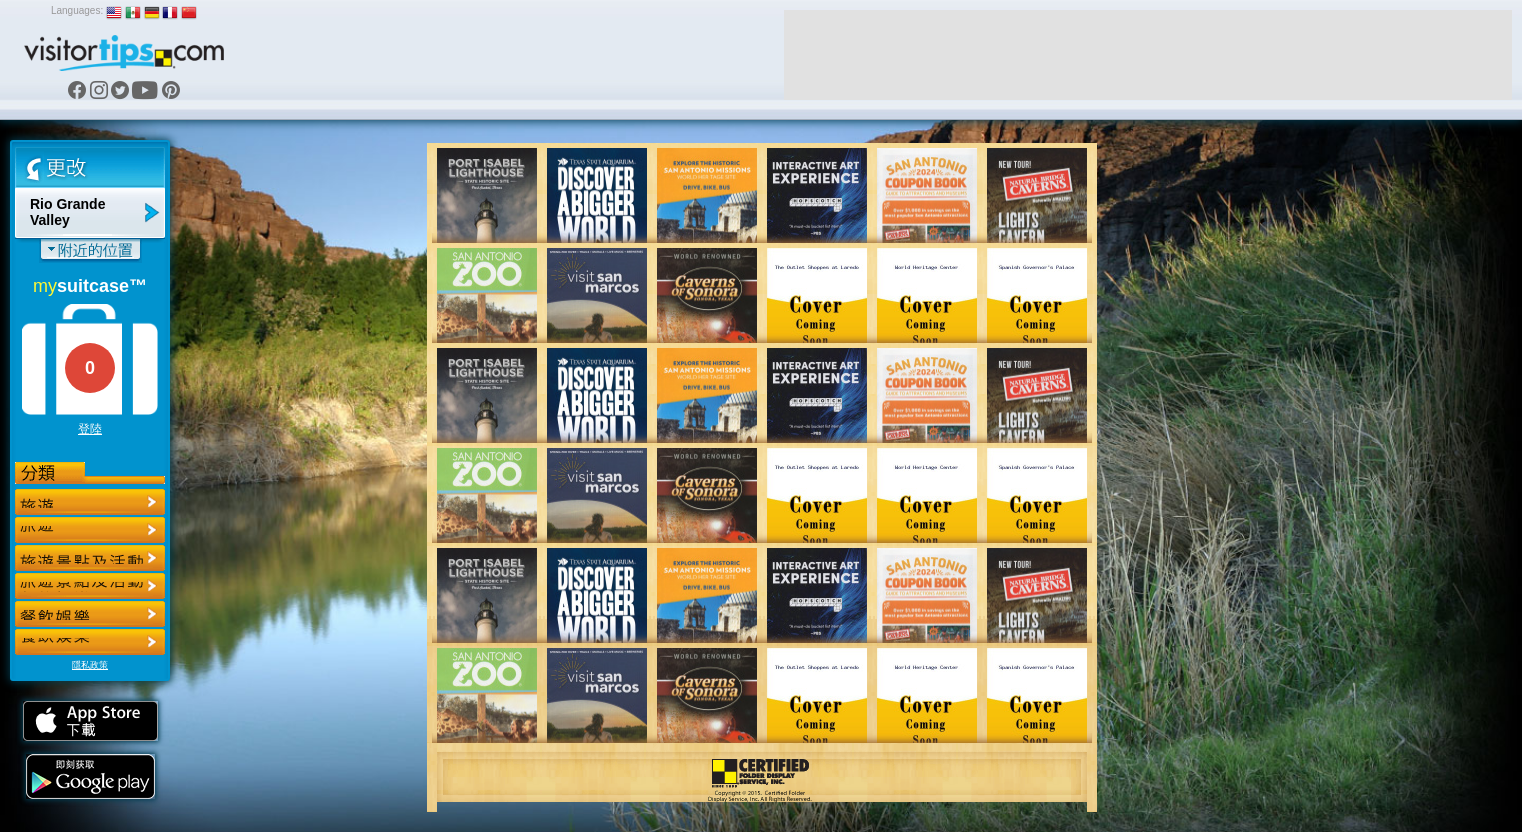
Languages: (77, 10)
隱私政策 (90, 665)
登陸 (90, 429)
